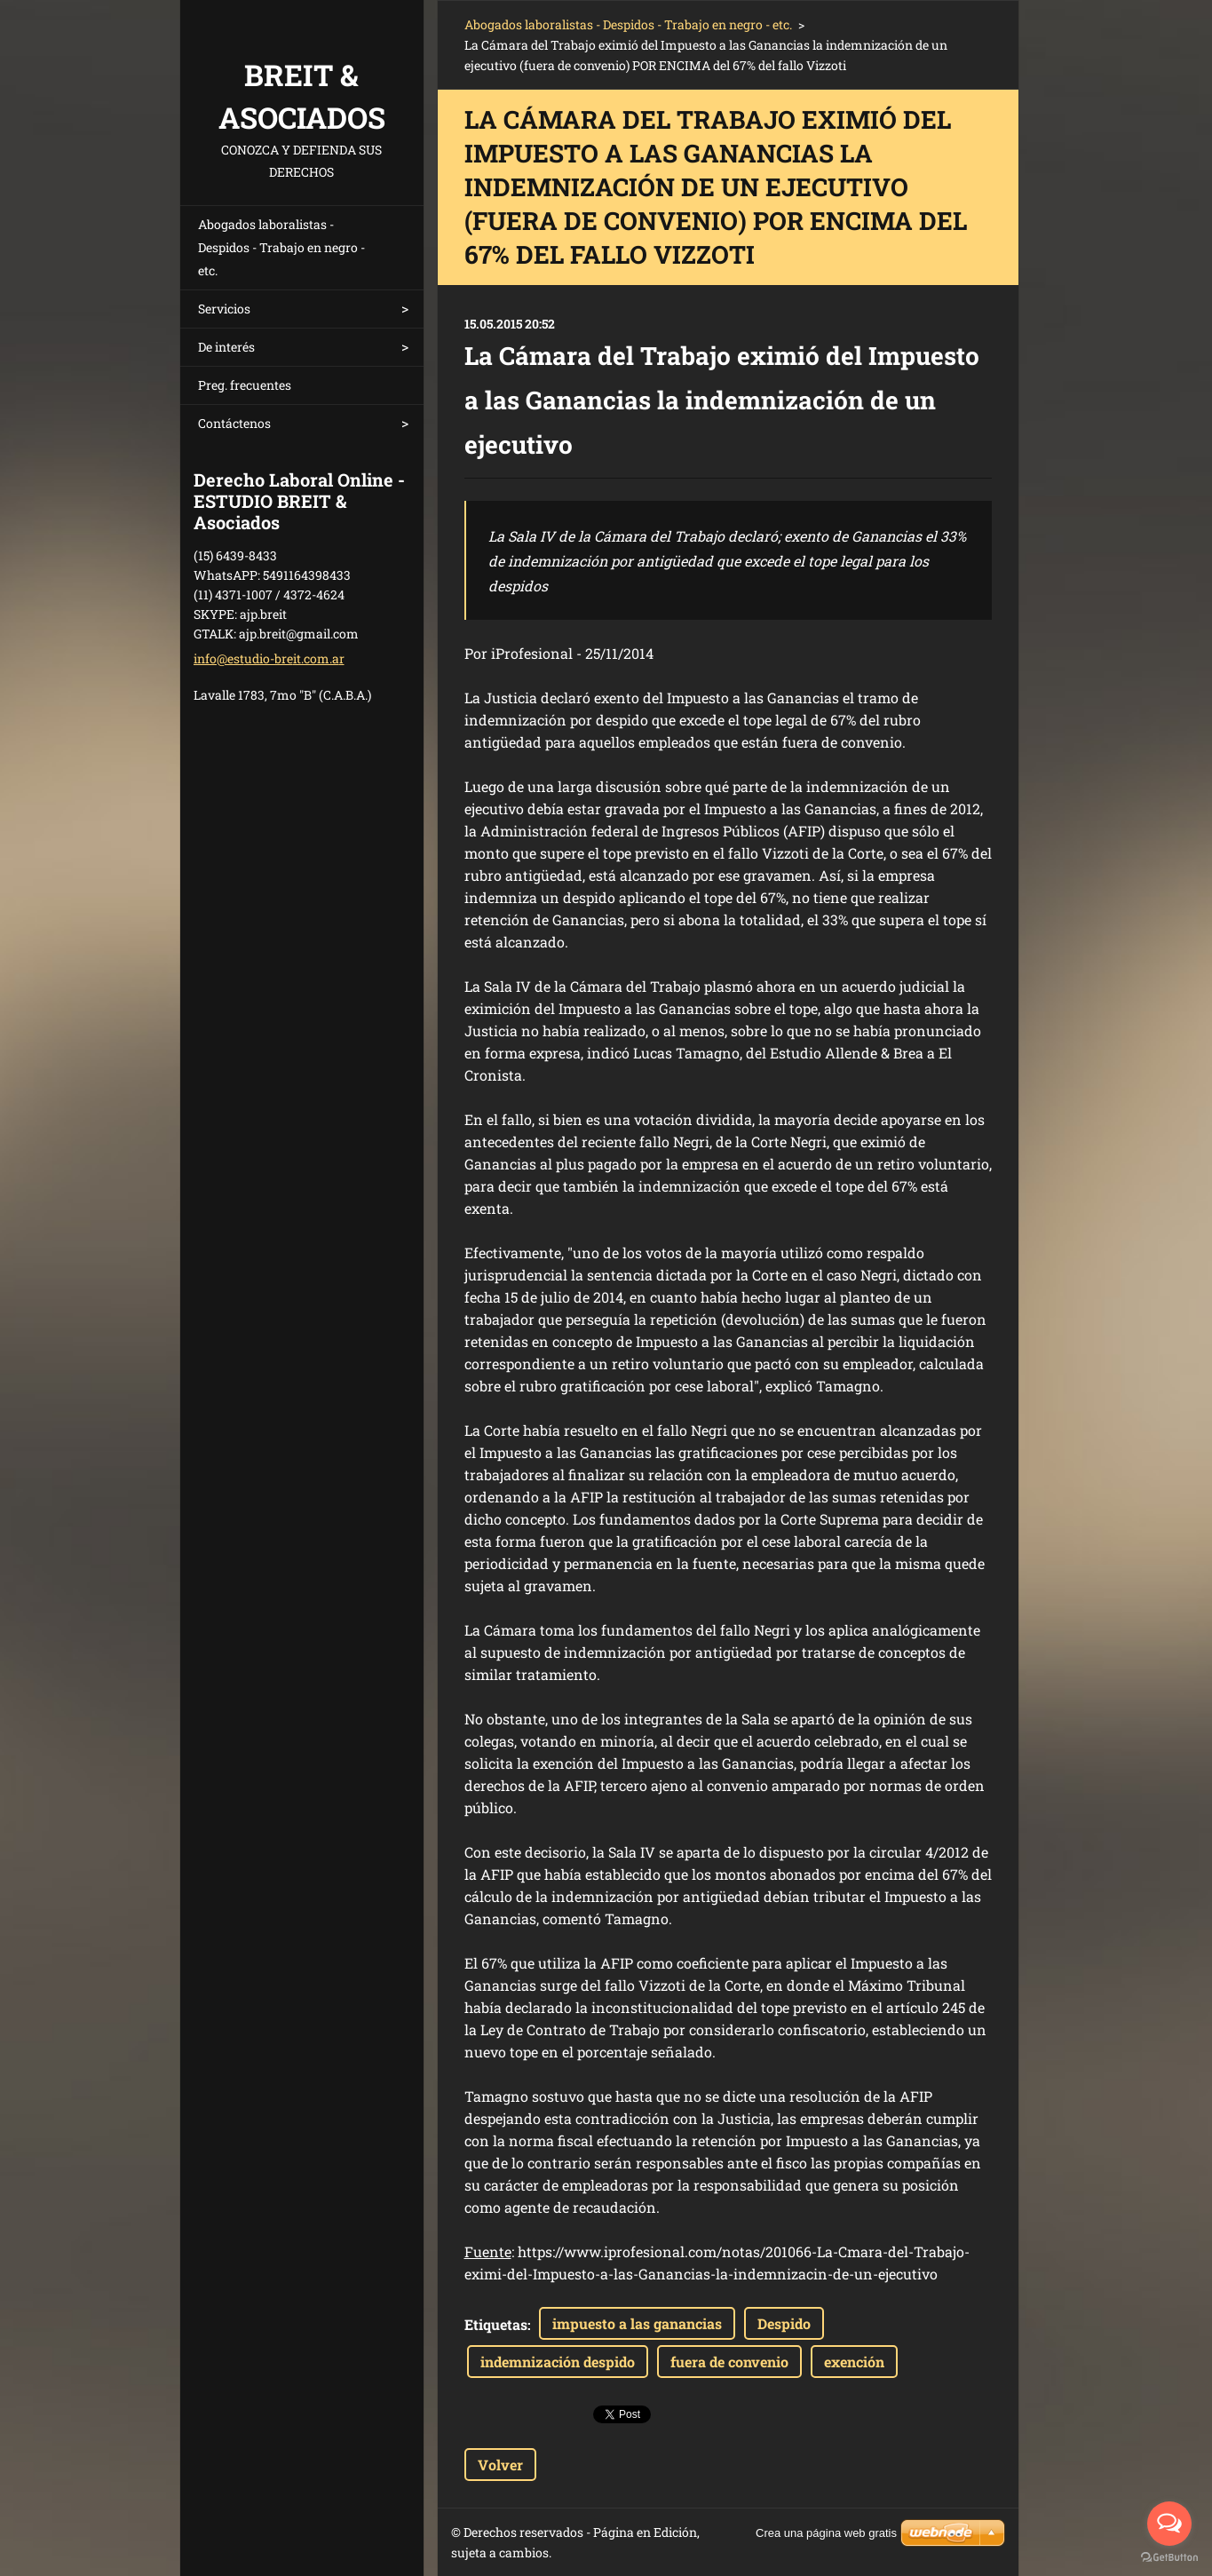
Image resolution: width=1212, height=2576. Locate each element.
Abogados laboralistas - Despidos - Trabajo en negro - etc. (281, 247)
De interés (226, 346)
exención (854, 2361)
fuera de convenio (729, 2361)
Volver (500, 2464)
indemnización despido (557, 2361)
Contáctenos (234, 423)
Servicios (224, 308)
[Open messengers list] (1169, 2523)
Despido (784, 2323)
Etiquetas (495, 2324)
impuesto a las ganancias (637, 2323)
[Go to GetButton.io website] (1169, 2558)
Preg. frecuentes (244, 384)
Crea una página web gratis (826, 2533)
